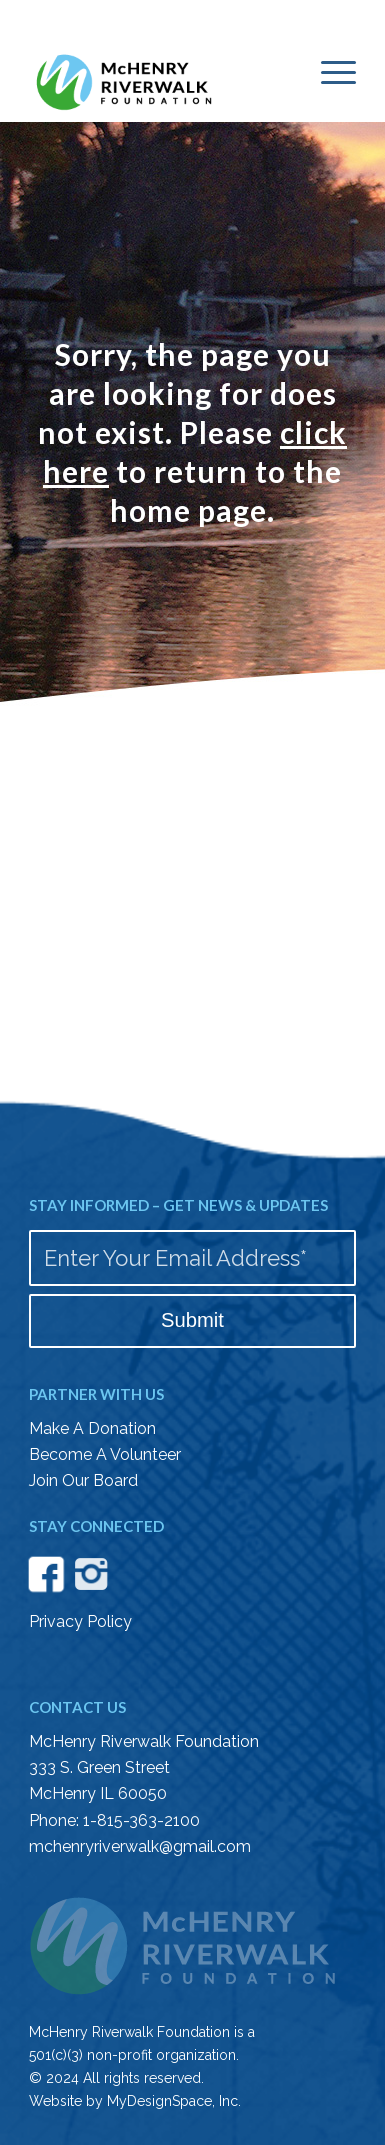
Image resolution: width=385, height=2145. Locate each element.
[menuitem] (328, 71)
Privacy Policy (80, 1621)
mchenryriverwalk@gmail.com (140, 1846)
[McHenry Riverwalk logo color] (160, 78)
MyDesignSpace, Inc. (174, 2101)
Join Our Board (83, 1480)
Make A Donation (92, 1428)
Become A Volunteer (105, 1454)
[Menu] (328, 71)
